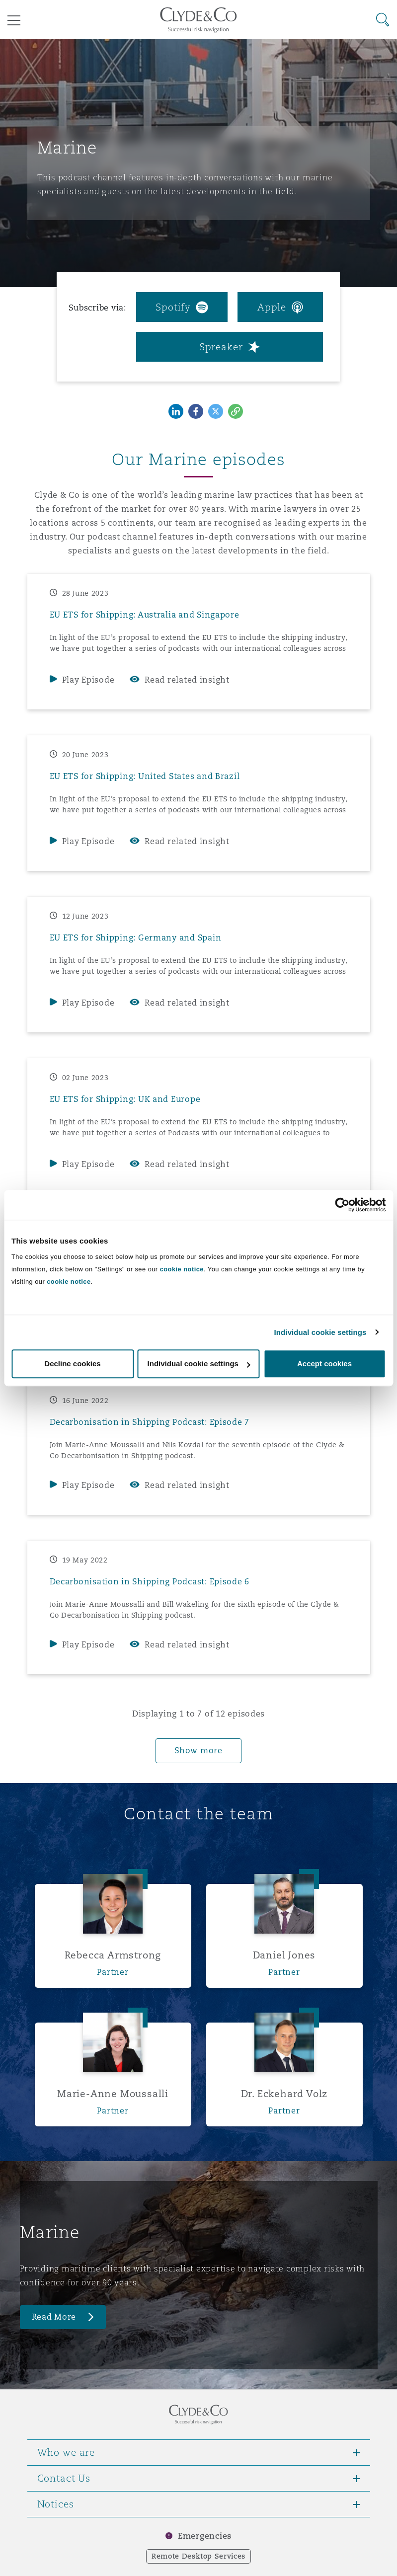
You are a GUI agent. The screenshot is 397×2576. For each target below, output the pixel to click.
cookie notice (182, 1269)
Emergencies (205, 2536)
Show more (198, 1750)
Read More (54, 2317)
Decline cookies (72, 1363)
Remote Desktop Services (198, 2556)
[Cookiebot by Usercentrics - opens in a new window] (342, 1204)
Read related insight (187, 680)
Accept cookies (324, 1363)
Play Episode (88, 680)
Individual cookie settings (320, 1332)
